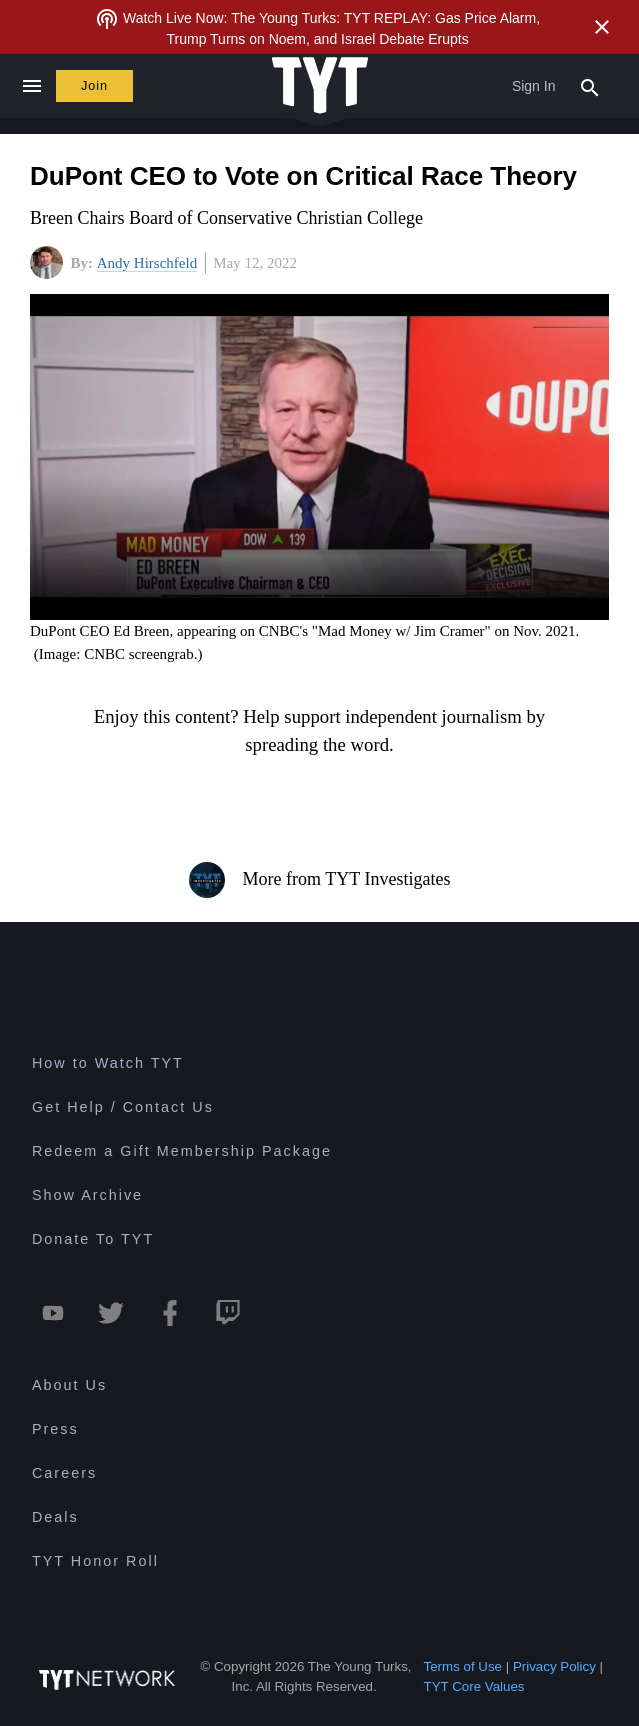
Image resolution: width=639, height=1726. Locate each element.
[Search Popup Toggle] (590, 86)
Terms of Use (463, 1666)
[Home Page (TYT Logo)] (320, 86)
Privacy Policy (554, 1666)
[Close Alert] (602, 27)
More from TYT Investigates (320, 880)
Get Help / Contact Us (123, 1107)
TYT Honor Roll (95, 1561)
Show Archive (87, 1195)
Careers (64, 1473)
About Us (69, 1385)
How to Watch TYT (108, 1063)
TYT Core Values (474, 1686)
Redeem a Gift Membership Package (182, 1151)
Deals (55, 1517)
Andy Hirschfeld (147, 263)
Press (55, 1429)
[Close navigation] (31, 86)
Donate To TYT (93, 1239)
